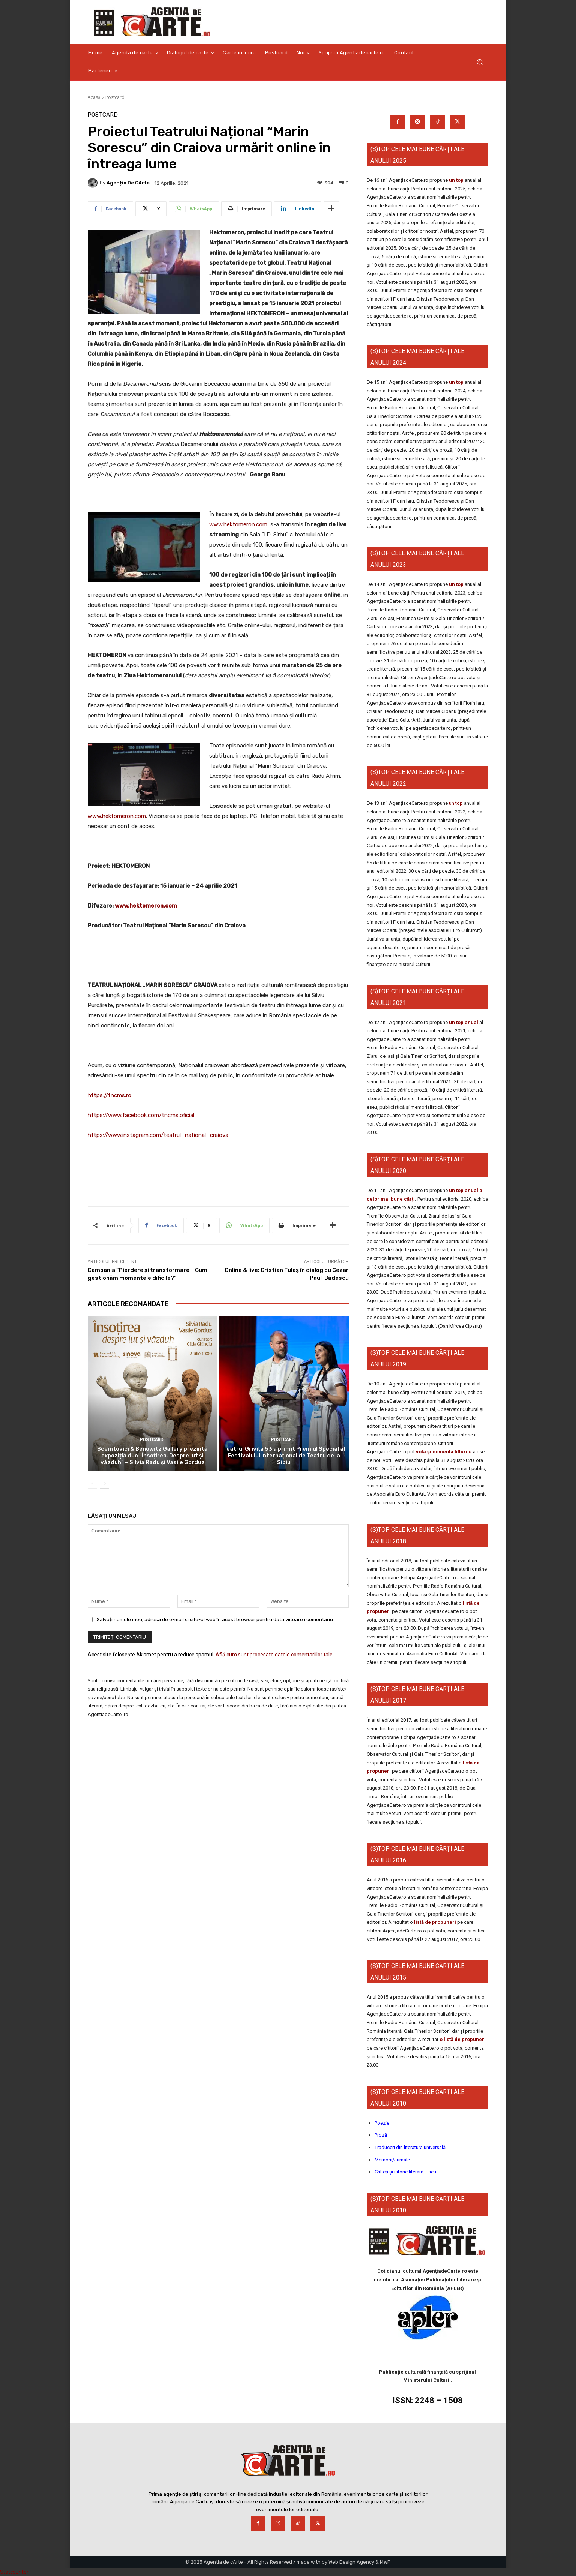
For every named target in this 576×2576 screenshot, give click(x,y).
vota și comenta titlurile (444, 1451)
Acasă (94, 97)
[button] (479, 62)
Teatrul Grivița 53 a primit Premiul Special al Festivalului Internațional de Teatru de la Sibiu (284, 1455)
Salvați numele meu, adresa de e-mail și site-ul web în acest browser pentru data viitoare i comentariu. (215, 1620)
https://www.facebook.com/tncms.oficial (141, 1115)
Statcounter (14, 2572)
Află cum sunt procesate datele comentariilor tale (274, 1655)
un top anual (464, 1022)
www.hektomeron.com (238, 524)
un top (456, 180)
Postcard (114, 97)
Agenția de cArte (128, 182)
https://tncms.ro (109, 1095)
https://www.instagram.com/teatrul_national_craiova (158, 1135)
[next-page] (104, 1484)
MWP (385, 2562)
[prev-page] (92, 1484)
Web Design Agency (351, 2562)
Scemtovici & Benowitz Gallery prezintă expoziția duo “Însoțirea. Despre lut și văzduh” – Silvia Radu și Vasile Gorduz (152, 1455)
